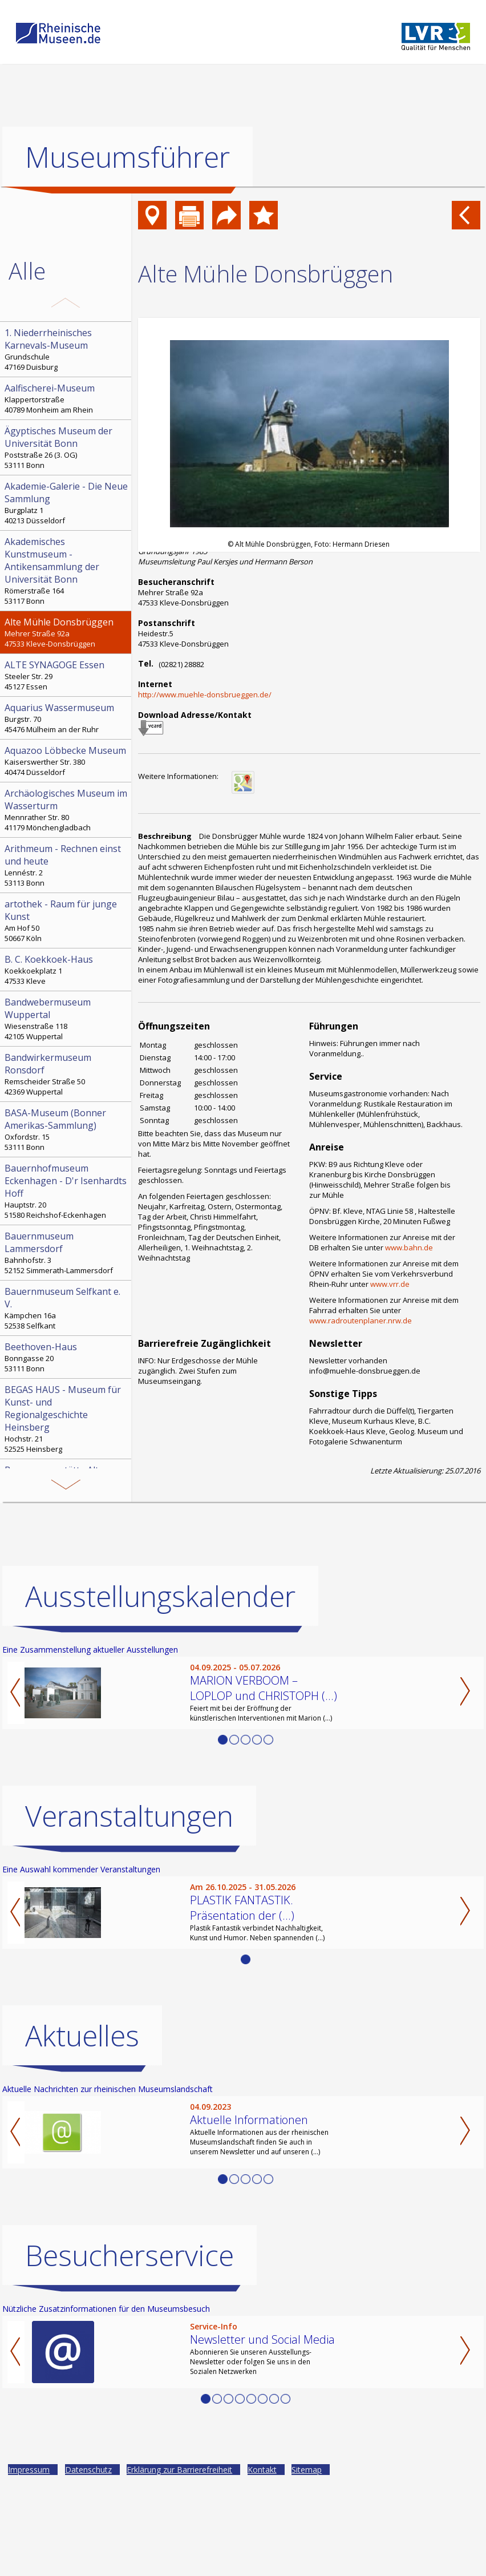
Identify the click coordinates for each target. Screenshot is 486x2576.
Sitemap (306, 2562)
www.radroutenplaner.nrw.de (360, 1320)
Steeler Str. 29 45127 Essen (67, 675)
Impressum (29, 2562)
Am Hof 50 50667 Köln (67, 920)
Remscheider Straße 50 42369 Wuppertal (67, 1074)
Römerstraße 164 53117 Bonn (67, 570)
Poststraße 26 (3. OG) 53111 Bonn (67, 447)
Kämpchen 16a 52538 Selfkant (67, 1308)
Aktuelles (82, 2128)
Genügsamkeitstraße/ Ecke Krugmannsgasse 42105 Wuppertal (67, 1492)
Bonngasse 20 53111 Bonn (67, 1357)
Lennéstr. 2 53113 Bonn (67, 865)
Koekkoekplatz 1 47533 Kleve (67, 969)
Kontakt (262, 2562)
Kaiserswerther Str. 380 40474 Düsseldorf (67, 760)
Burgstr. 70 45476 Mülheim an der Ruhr (67, 717)
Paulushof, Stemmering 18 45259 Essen (67, 1558)
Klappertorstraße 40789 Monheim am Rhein (67, 398)
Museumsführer (127, 157)
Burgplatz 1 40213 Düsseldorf (67, 503)
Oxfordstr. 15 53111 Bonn (67, 1129)
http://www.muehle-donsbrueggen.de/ (205, 694)
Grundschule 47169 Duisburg (67, 349)
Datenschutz (88, 2562)
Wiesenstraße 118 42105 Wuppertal (67, 1018)
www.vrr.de (390, 1284)
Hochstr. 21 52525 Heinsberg (67, 1418)
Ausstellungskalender (160, 1688)
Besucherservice (129, 2347)
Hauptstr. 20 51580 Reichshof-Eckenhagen (67, 1191)
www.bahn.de (409, 1247)
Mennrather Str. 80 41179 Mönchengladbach (67, 810)
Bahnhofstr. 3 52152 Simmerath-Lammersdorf (67, 1252)
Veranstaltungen (129, 1908)
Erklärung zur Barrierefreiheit (179, 2562)
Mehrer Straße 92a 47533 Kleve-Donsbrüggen (67, 632)
